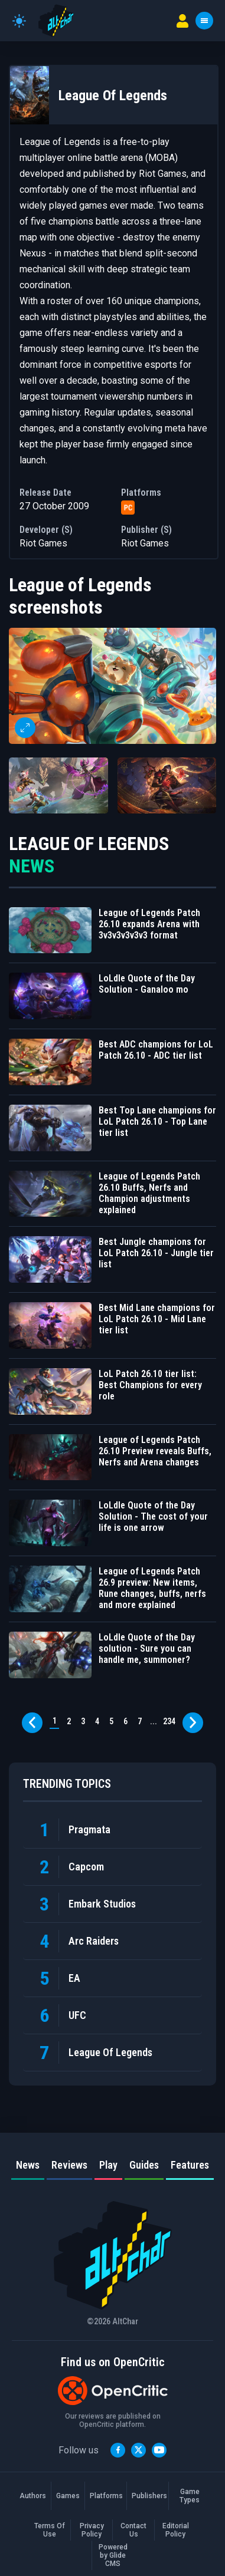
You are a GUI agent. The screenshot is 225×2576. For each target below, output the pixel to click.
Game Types (190, 2496)
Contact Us (133, 2530)
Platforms (106, 2496)
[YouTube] (159, 2450)
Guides (144, 2165)
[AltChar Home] (56, 20)
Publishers (148, 2496)
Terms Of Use (49, 2530)
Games (68, 2496)
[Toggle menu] (204, 20)
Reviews (69, 2165)
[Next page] (192, 1722)
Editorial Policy (175, 2530)
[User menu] (182, 21)
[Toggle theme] (19, 21)
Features (190, 2165)
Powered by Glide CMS (113, 2555)
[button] (112, 686)
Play (108, 2165)
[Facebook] (117, 2450)
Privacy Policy (92, 2530)
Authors (32, 2496)
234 (169, 1721)
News (28, 2165)
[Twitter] (138, 2450)
